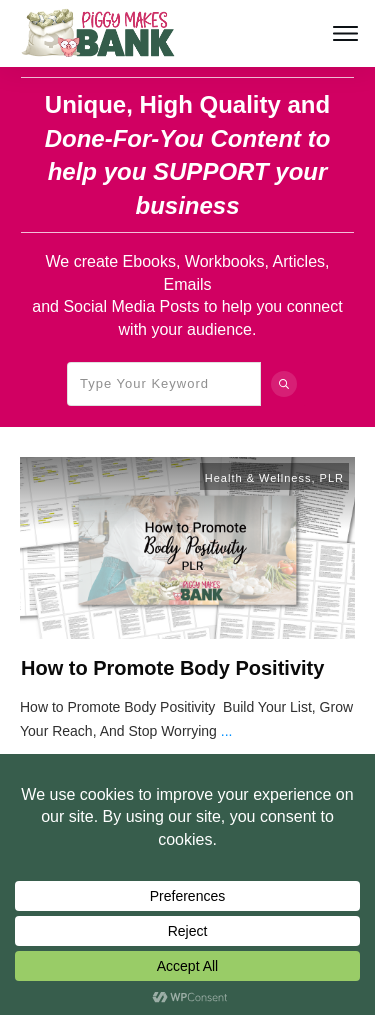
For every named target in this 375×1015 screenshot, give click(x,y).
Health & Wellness (258, 478)
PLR (332, 478)
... (227, 731)
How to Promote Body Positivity (172, 668)
